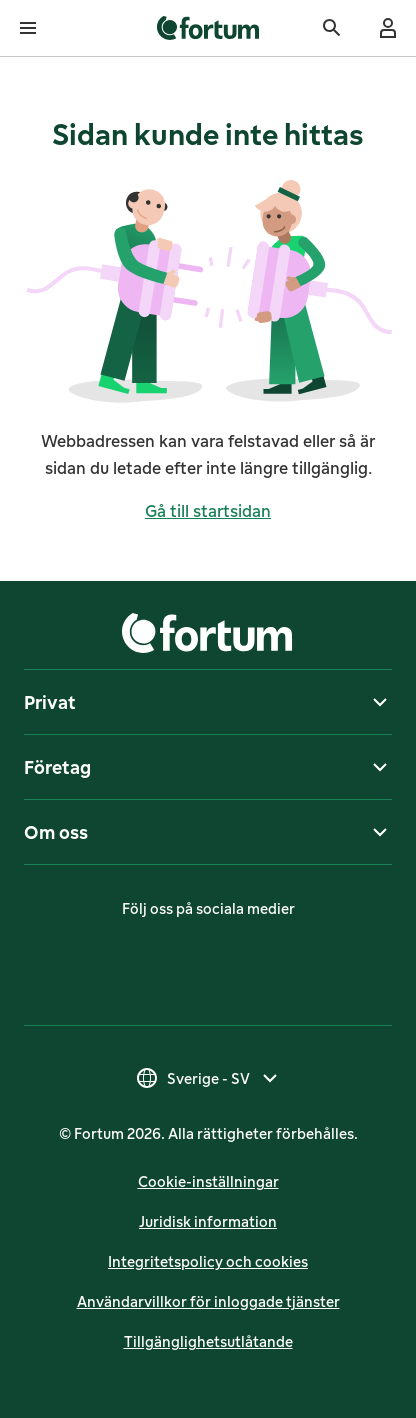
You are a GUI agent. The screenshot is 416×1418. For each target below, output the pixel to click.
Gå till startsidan (208, 511)
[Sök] (332, 28)
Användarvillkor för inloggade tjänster (208, 1301)
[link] (208, 28)
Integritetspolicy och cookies (208, 1261)
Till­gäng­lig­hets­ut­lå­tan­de (208, 1341)
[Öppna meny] (28, 28)
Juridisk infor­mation (208, 1221)
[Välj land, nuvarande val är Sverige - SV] (208, 1078)
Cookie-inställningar (208, 1181)
